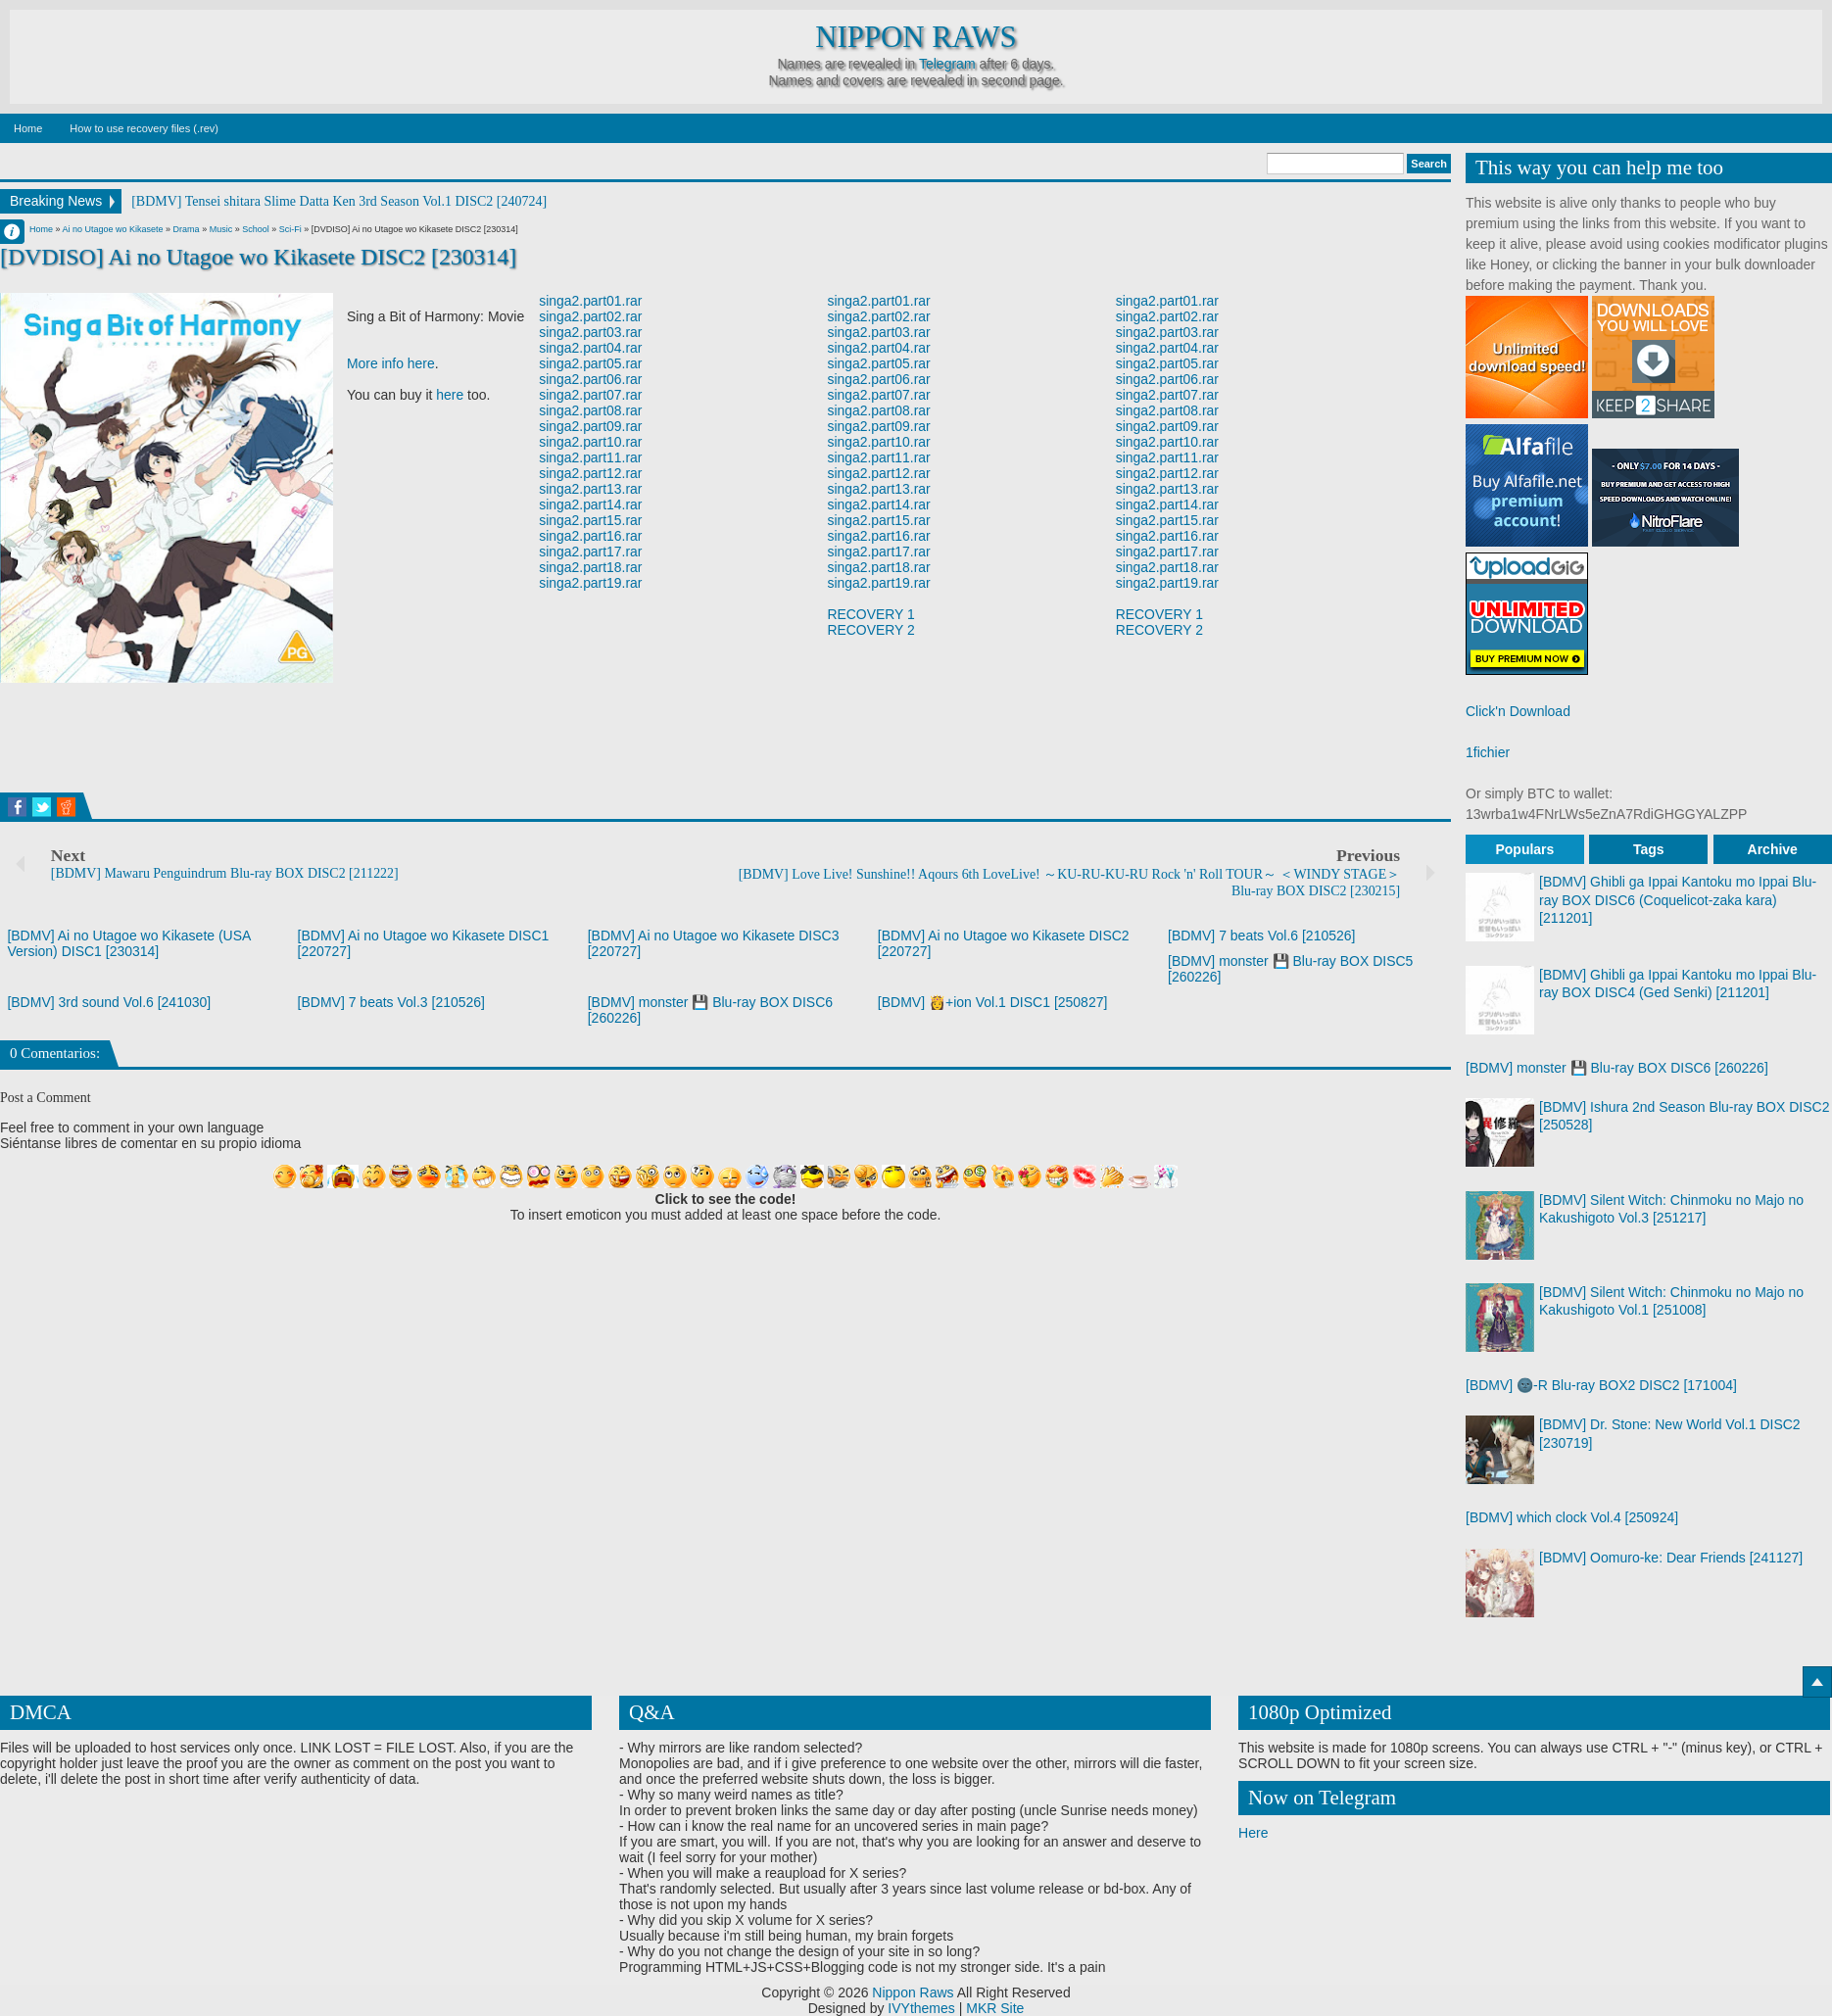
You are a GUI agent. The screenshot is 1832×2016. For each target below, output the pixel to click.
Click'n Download (1518, 711)
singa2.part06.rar (591, 379)
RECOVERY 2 (872, 630)
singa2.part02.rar (591, 316)
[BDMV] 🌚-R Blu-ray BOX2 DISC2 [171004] (1601, 1385)
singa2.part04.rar (591, 348)
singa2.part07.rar (591, 395)
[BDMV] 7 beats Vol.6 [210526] (1261, 935)
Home (28, 128)
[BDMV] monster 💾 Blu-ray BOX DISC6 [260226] (1617, 1068)
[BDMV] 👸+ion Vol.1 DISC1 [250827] (993, 1002)
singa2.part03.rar (591, 332)
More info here (391, 363)
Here (1253, 1833)
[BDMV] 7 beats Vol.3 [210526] (391, 1002)
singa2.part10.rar (591, 442)
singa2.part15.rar (591, 520)
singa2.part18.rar (591, 567)
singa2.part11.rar (591, 457)
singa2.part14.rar (591, 504)
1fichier (1488, 752)
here (449, 395)
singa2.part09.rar (591, 426)
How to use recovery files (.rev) (144, 128)
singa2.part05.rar (591, 363)
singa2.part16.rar (591, 536)
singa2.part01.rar (591, 301)
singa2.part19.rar (591, 583)
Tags (1648, 849)
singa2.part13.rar (591, 489)
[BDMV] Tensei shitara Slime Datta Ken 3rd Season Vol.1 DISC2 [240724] (339, 201)
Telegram (947, 64)
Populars (1524, 849)
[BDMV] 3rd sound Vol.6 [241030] (109, 1002)
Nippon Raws (915, 37)
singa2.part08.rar (591, 410)
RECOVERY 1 (872, 614)
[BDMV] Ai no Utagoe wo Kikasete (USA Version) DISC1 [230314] (128, 943)
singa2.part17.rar (591, 551)
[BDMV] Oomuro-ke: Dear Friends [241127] (1671, 1557)
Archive (1773, 849)
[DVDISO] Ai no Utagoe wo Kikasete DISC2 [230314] (258, 256)
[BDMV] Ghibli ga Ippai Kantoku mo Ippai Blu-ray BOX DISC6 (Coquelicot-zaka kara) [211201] (1677, 899)
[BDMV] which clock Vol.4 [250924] (1572, 1517)
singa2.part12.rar (591, 473)
